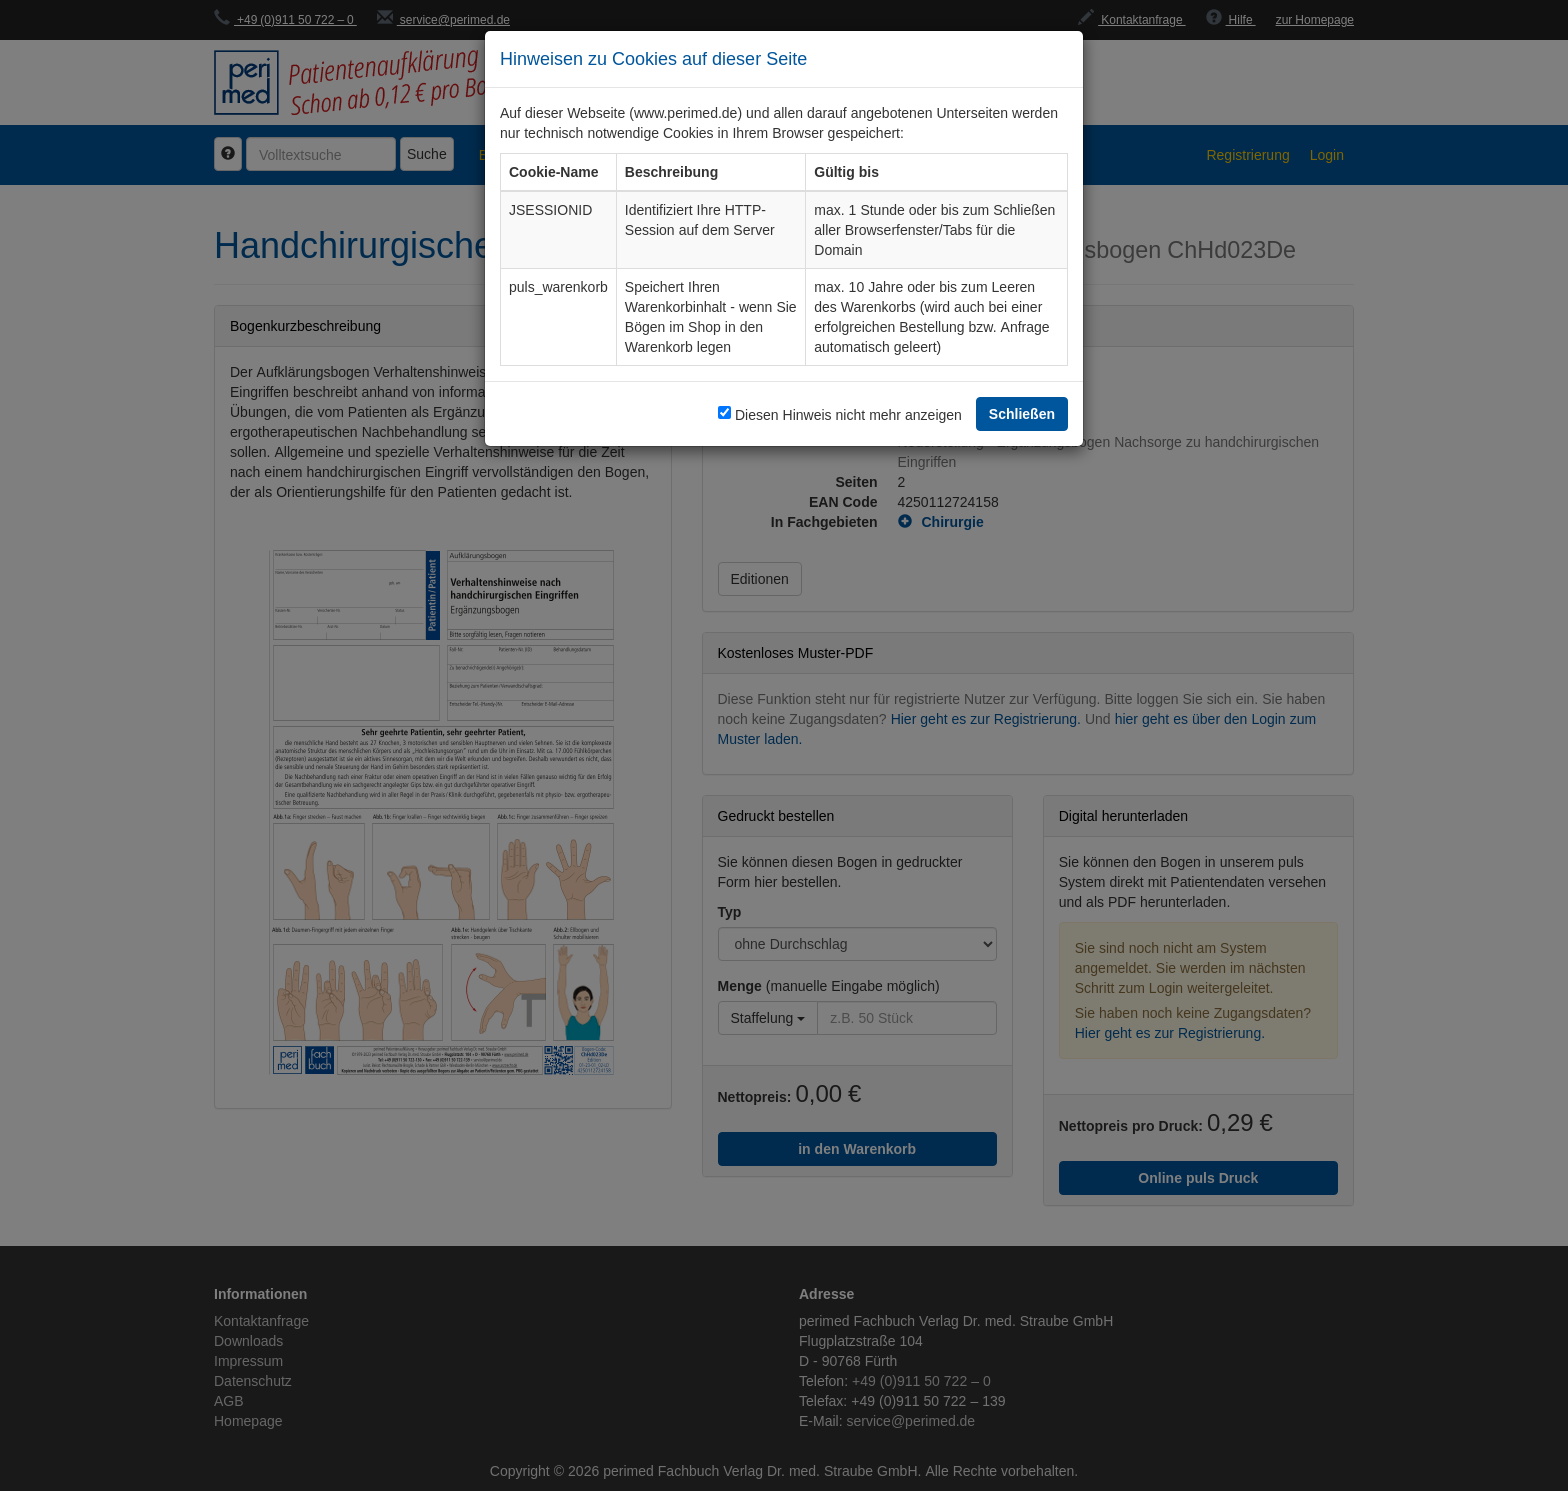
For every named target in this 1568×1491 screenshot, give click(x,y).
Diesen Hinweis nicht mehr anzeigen (848, 414)
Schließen (1022, 413)
